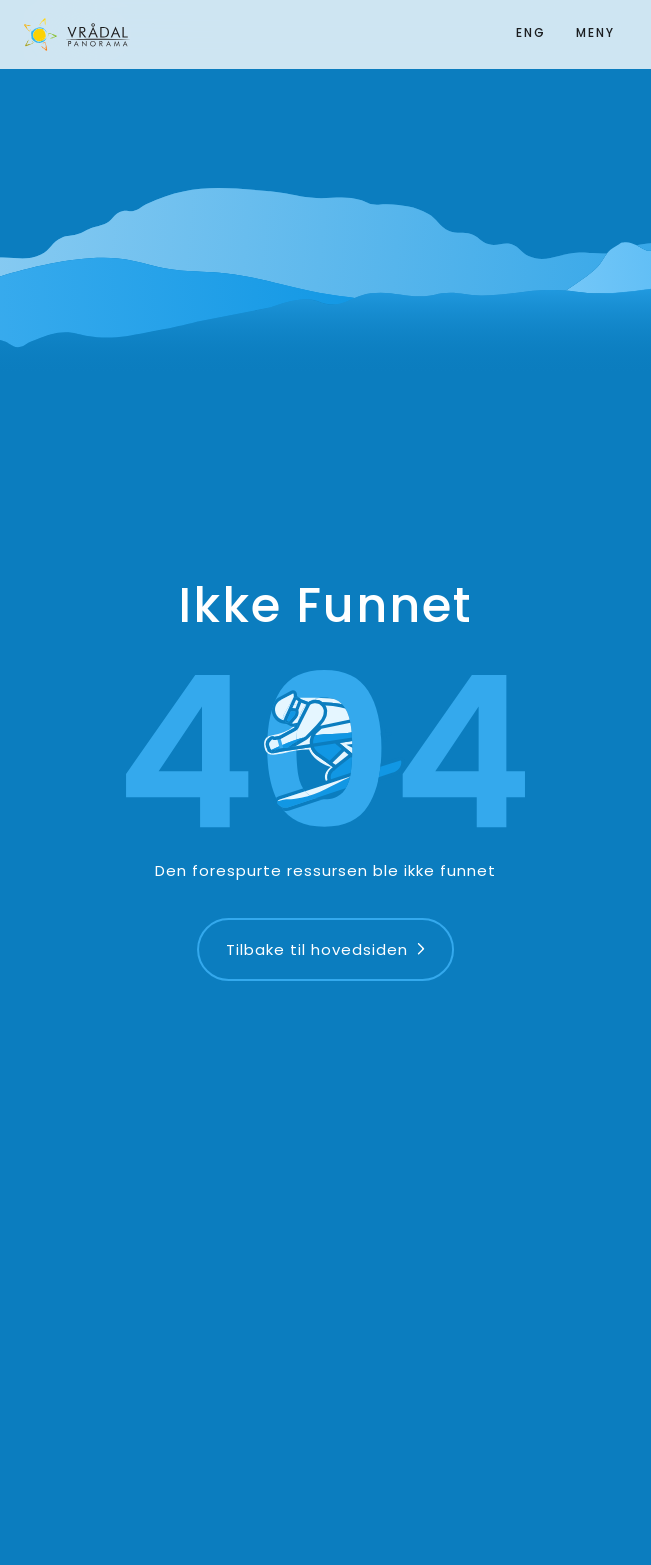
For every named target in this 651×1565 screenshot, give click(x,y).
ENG (531, 32)
